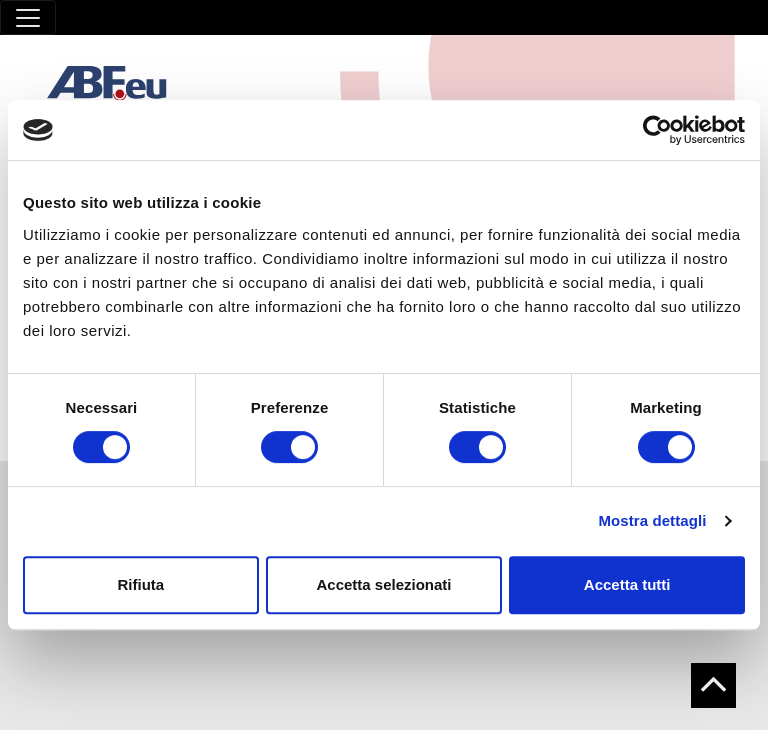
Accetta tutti (627, 584)
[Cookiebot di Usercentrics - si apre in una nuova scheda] (657, 130)
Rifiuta (140, 584)
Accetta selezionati (383, 584)
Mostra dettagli (652, 520)
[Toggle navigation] (28, 17)
